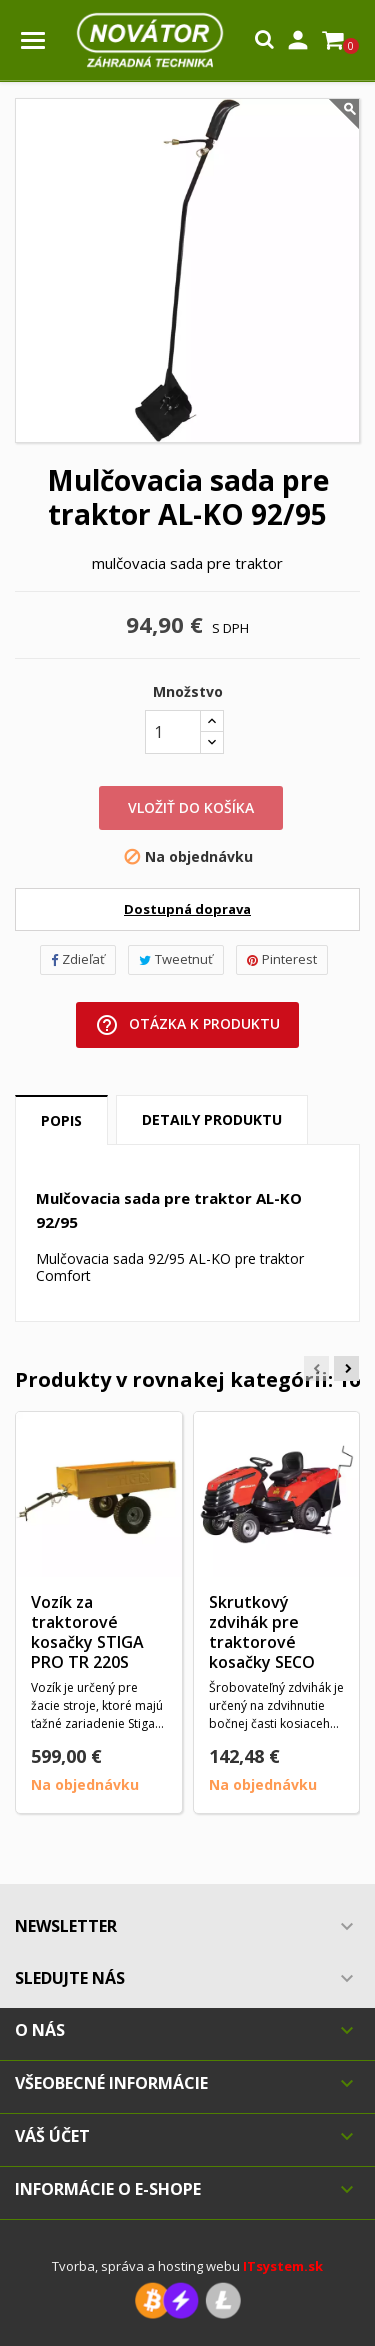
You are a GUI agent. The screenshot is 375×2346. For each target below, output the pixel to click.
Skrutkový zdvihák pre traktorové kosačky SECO (262, 1631)
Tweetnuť (176, 959)
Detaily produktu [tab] (212, 1119)
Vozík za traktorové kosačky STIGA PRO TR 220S (87, 1631)
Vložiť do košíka (191, 807)
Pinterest (282, 959)
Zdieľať (78, 959)
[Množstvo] (173, 732)
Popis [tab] (61, 1120)
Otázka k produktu (187, 1025)
